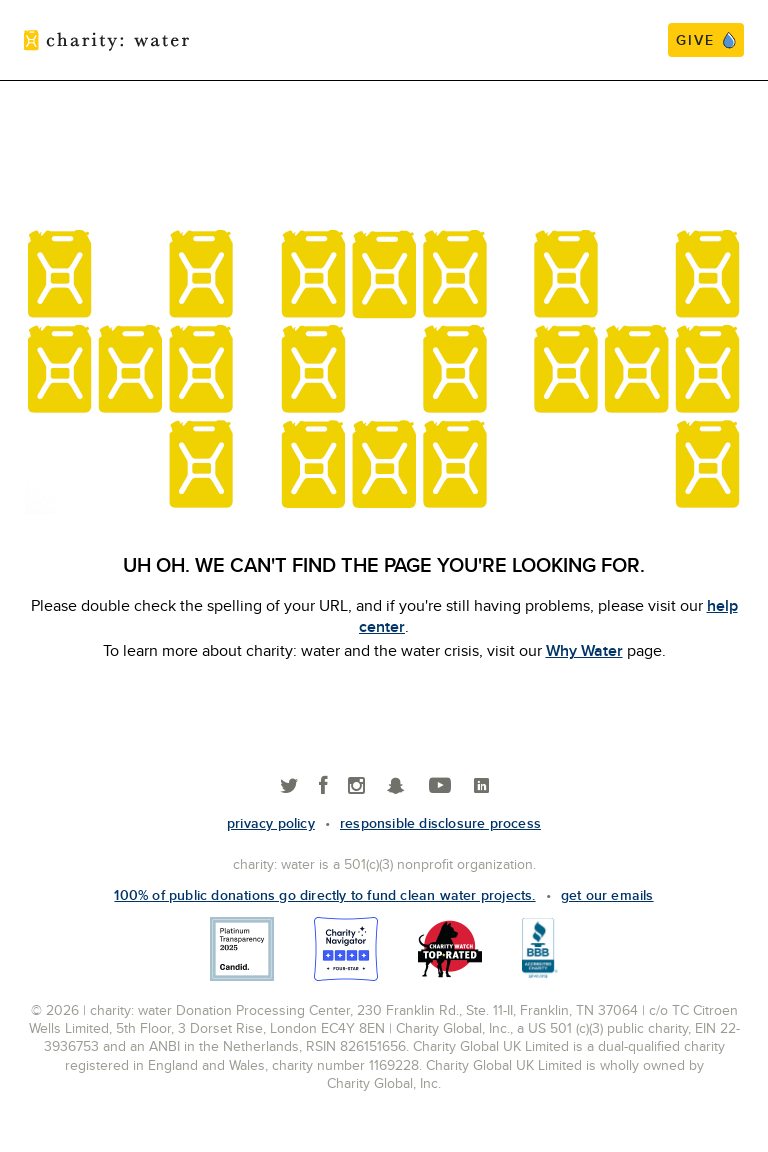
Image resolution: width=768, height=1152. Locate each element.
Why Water (584, 650)
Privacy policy (271, 823)
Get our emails (607, 895)
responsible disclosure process (440, 823)
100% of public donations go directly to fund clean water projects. (324, 895)
